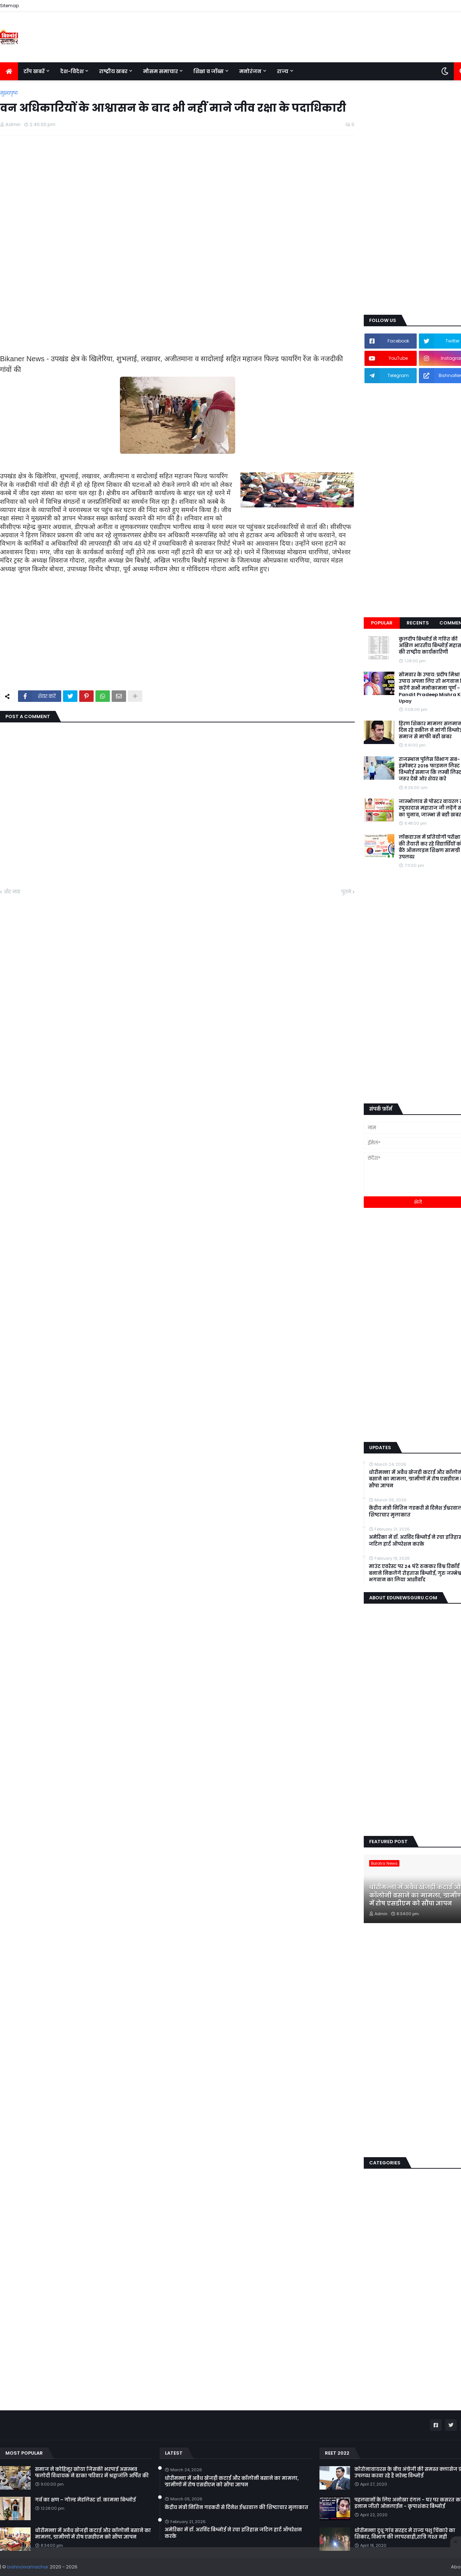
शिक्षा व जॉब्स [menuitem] (208, 71)
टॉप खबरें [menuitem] (34, 71)
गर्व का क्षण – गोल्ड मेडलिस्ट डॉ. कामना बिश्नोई (85, 2500)
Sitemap (9, 6)
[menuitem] (9, 71)
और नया (12, 891)
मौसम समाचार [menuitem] (160, 71)
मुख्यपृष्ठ (9, 93)
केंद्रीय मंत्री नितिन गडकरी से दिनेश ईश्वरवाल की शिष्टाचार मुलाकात (236, 2507)
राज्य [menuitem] (282, 71)
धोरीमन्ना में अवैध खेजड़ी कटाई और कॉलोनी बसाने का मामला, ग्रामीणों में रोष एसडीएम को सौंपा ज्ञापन (93, 2533)
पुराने (346, 891)
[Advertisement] (177, 193)
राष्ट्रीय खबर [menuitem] (113, 71)
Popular (382, 622)
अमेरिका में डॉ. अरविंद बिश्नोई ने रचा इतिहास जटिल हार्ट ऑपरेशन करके (233, 2533)
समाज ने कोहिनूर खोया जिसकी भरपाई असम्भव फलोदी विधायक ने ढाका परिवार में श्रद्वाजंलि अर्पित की (92, 2472)
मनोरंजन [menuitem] (250, 71)
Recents (418, 622)
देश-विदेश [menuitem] (72, 71)
